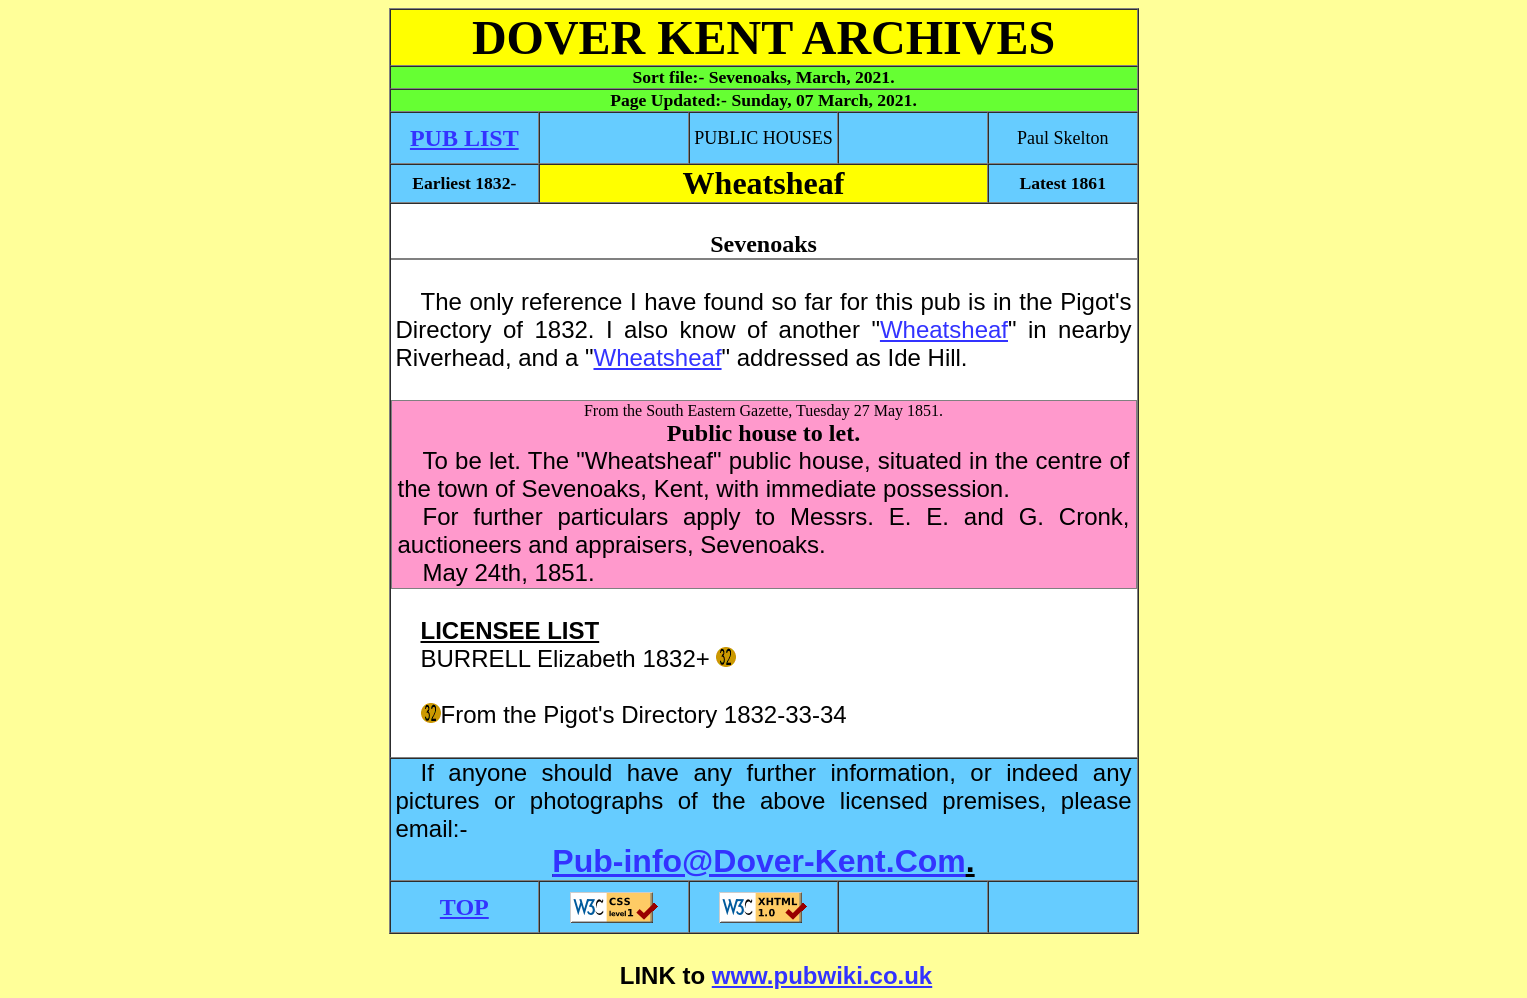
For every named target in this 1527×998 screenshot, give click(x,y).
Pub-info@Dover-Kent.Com (758, 861)
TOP (464, 907)
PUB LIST (464, 138)
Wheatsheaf (944, 329)
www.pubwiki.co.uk (822, 975)
